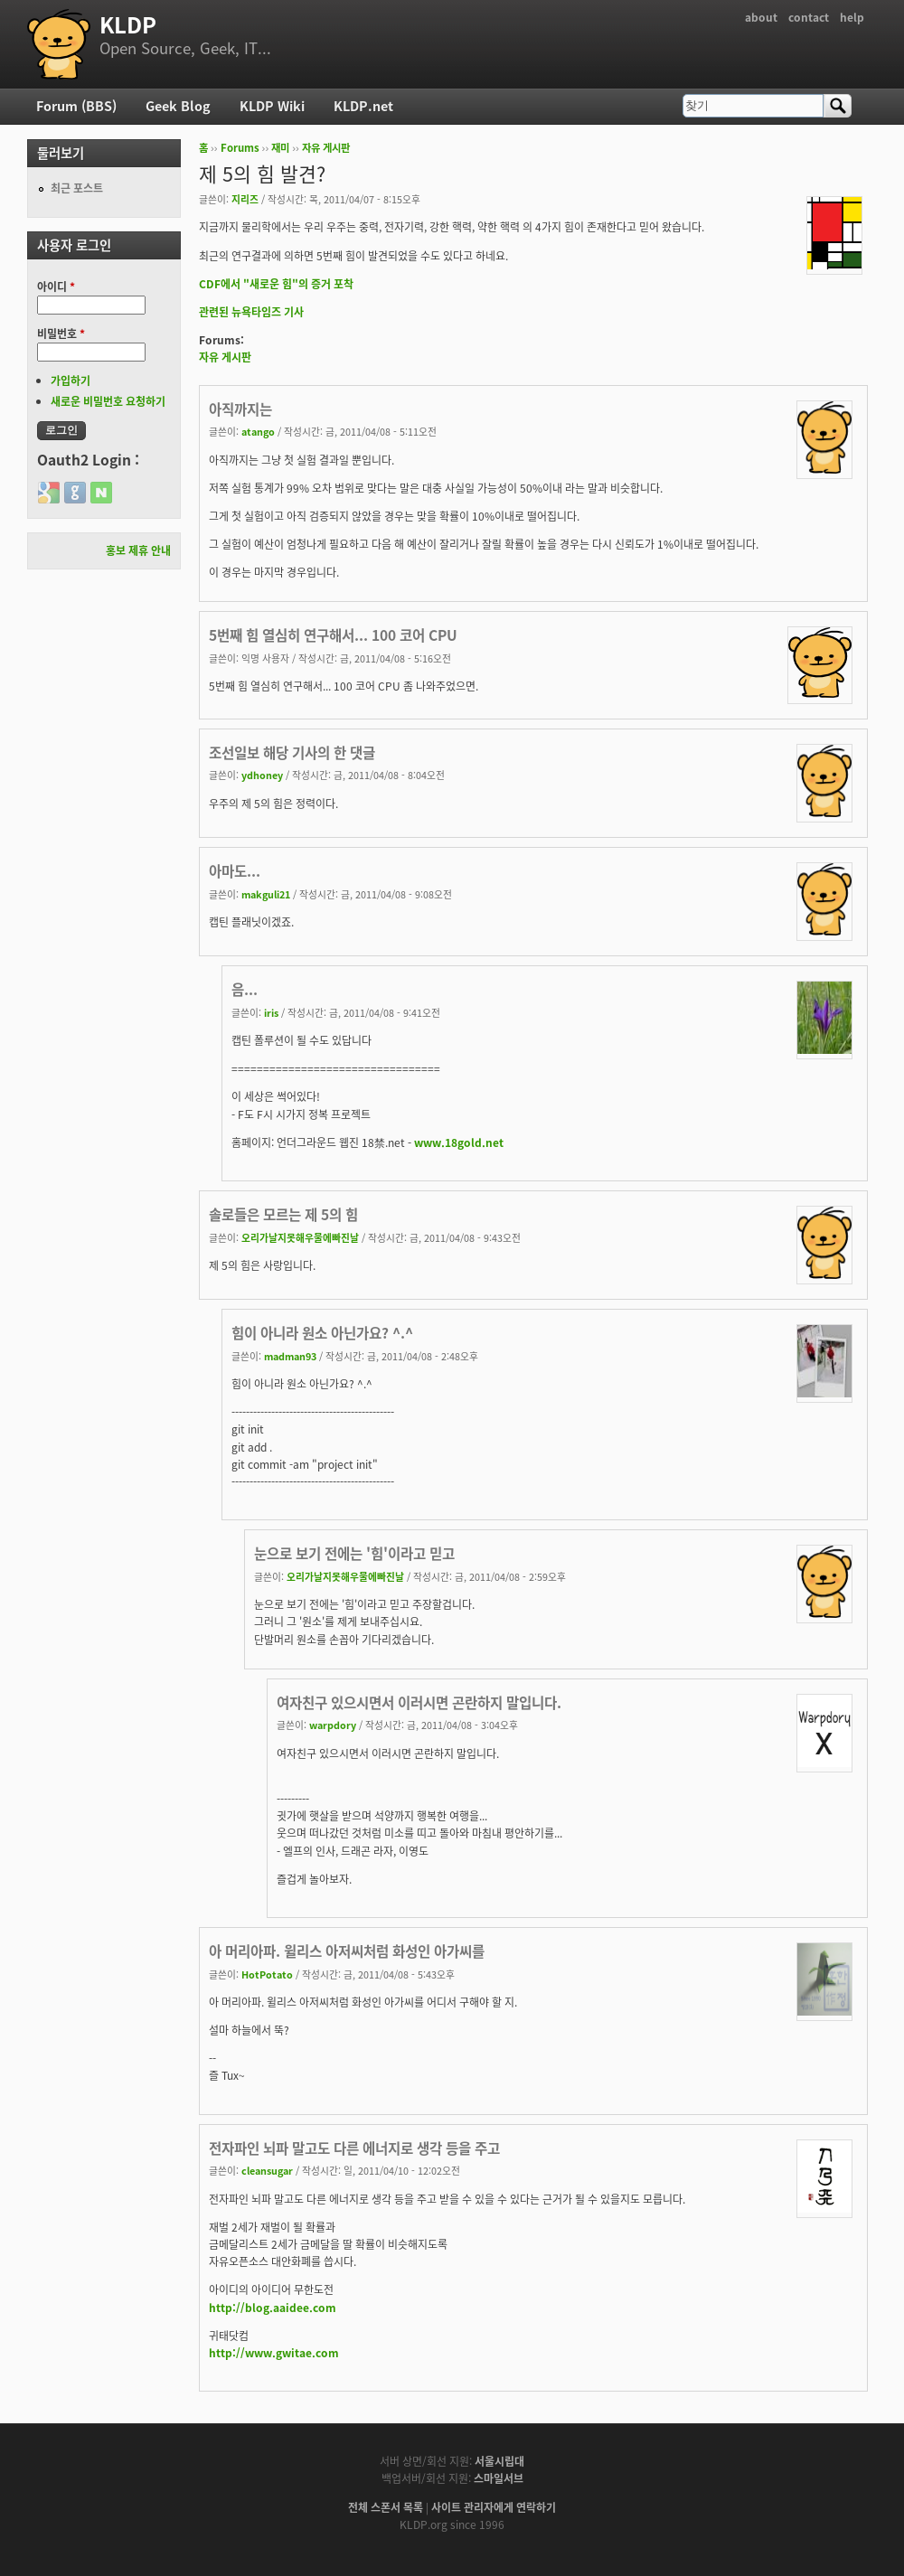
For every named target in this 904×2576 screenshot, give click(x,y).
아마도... (234, 870)
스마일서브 (498, 2478)
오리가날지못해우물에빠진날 (300, 1237)
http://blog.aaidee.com (272, 2307)
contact (808, 17)
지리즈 (245, 199)
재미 (280, 147)
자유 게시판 (326, 147)
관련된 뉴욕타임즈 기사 (251, 312)
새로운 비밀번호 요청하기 (108, 401)
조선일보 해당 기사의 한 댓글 (292, 752)
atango (258, 431)
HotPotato (267, 1974)
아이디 (56, 286)
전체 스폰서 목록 (385, 2507)
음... (244, 989)
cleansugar (267, 2170)
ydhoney (262, 774)
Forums (240, 147)
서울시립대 (499, 2461)
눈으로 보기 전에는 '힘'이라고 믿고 (354, 1553)
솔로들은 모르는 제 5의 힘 (283, 1214)
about (761, 17)
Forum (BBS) (76, 106)
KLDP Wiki (272, 106)
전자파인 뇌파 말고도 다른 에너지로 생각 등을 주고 (354, 2148)
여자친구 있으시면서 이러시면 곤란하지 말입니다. (419, 1702)
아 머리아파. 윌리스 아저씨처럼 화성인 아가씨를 (347, 1951)
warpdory (332, 1724)
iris (271, 1012)
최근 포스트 (77, 188)
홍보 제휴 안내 (138, 550)
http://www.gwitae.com (274, 2353)
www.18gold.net (459, 1142)
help (852, 17)
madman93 (290, 1356)
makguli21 (265, 894)
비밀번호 (61, 333)
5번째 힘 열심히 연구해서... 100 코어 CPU (333, 635)
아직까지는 (240, 409)
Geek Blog (178, 106)
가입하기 (70, 380)
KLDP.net (363, 106)
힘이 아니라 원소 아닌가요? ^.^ (322, 1332)
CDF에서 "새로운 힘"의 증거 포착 (276, 284)
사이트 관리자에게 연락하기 (493, 2507)
